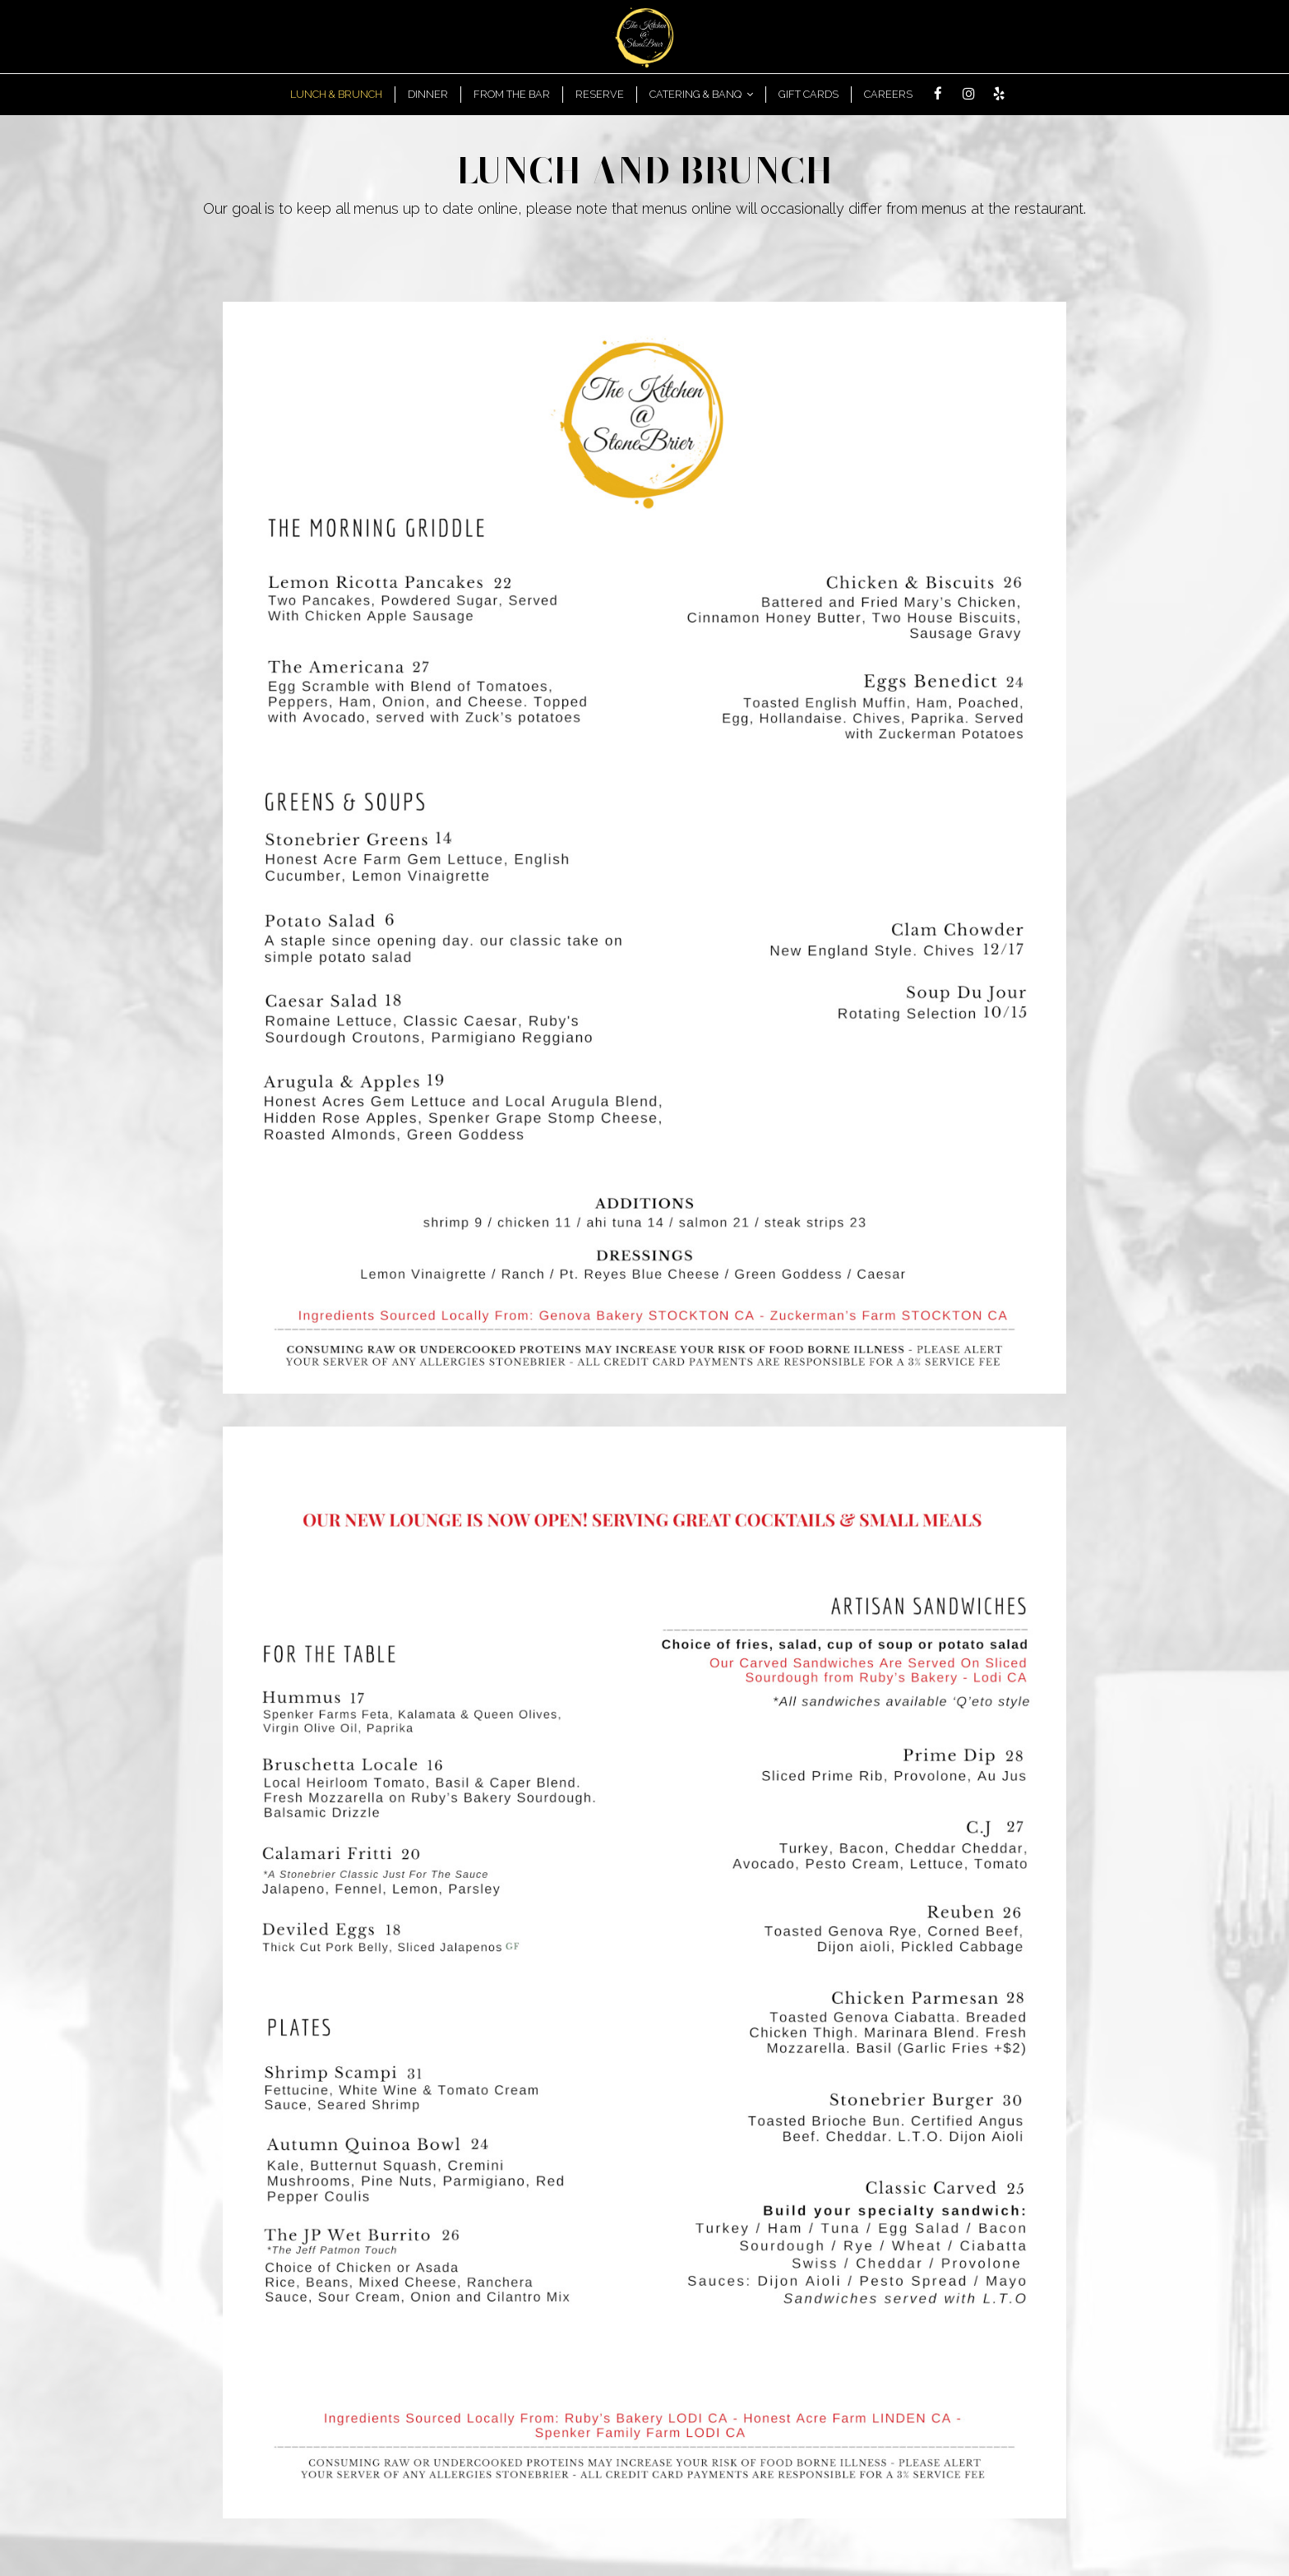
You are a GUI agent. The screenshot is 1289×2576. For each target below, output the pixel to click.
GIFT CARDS (808, 94)
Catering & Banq (701, 94)
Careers (888, 94)
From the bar (512, 94)
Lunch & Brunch (336, 94)
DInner (428, 94)
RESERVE (599, 94)
